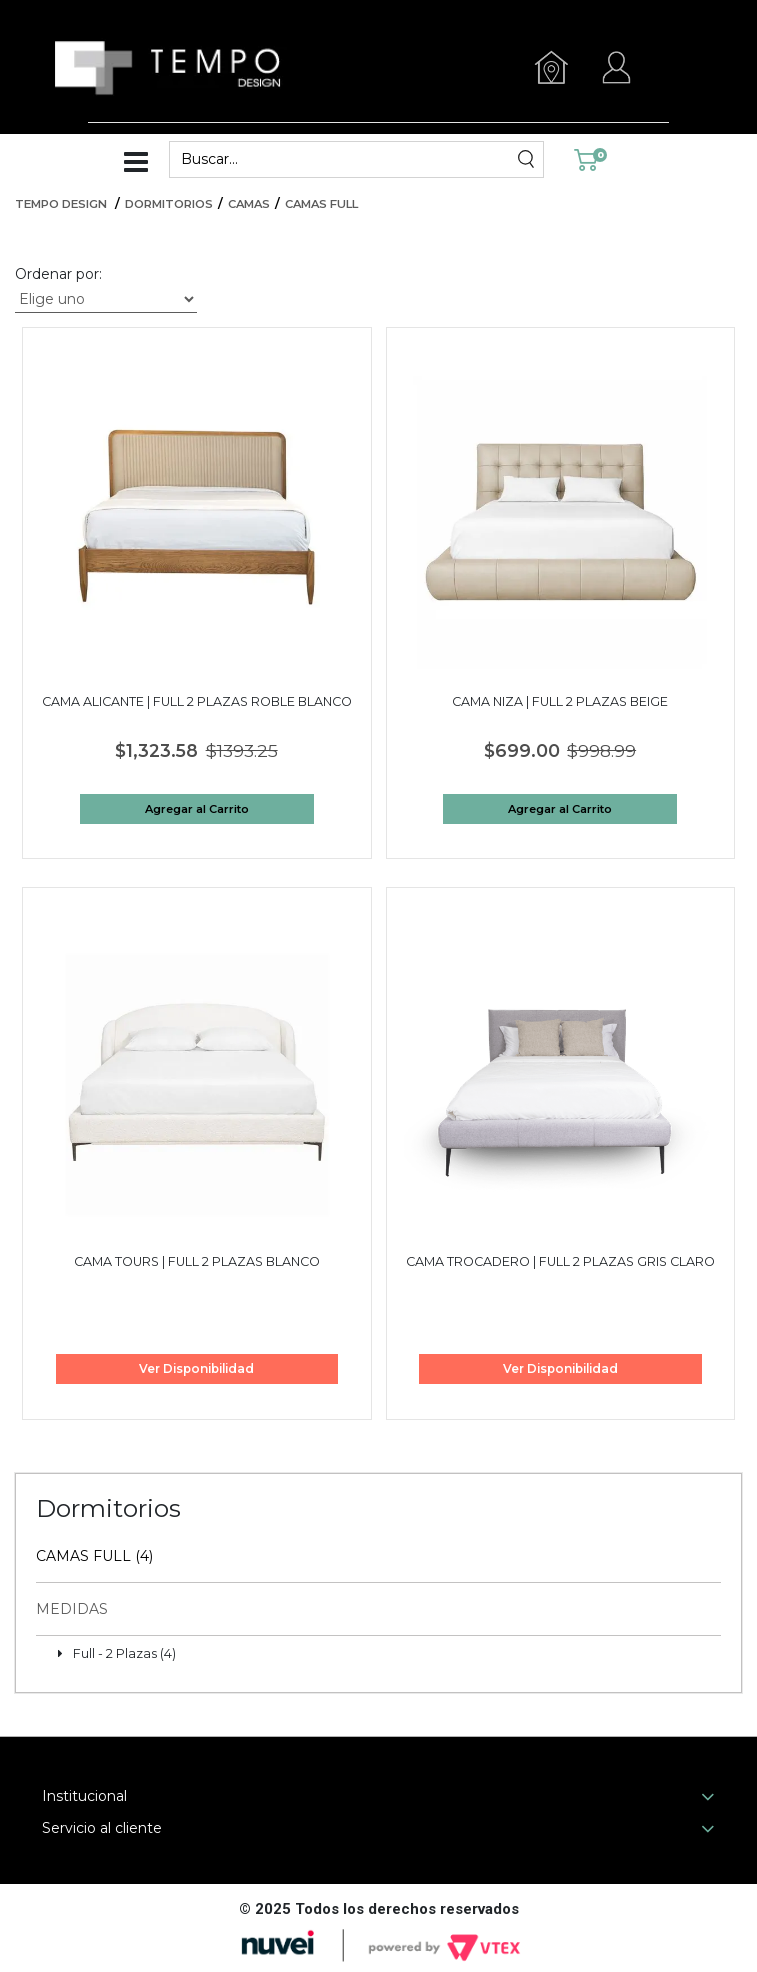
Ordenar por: (58, 274)
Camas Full (321, 204)
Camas (249, 204)
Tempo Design (61, 204)
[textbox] (344, 159)
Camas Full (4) (94, 1556)
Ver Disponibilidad (196, 1368)
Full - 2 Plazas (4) (124, 1653)
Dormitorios (169, 204)
